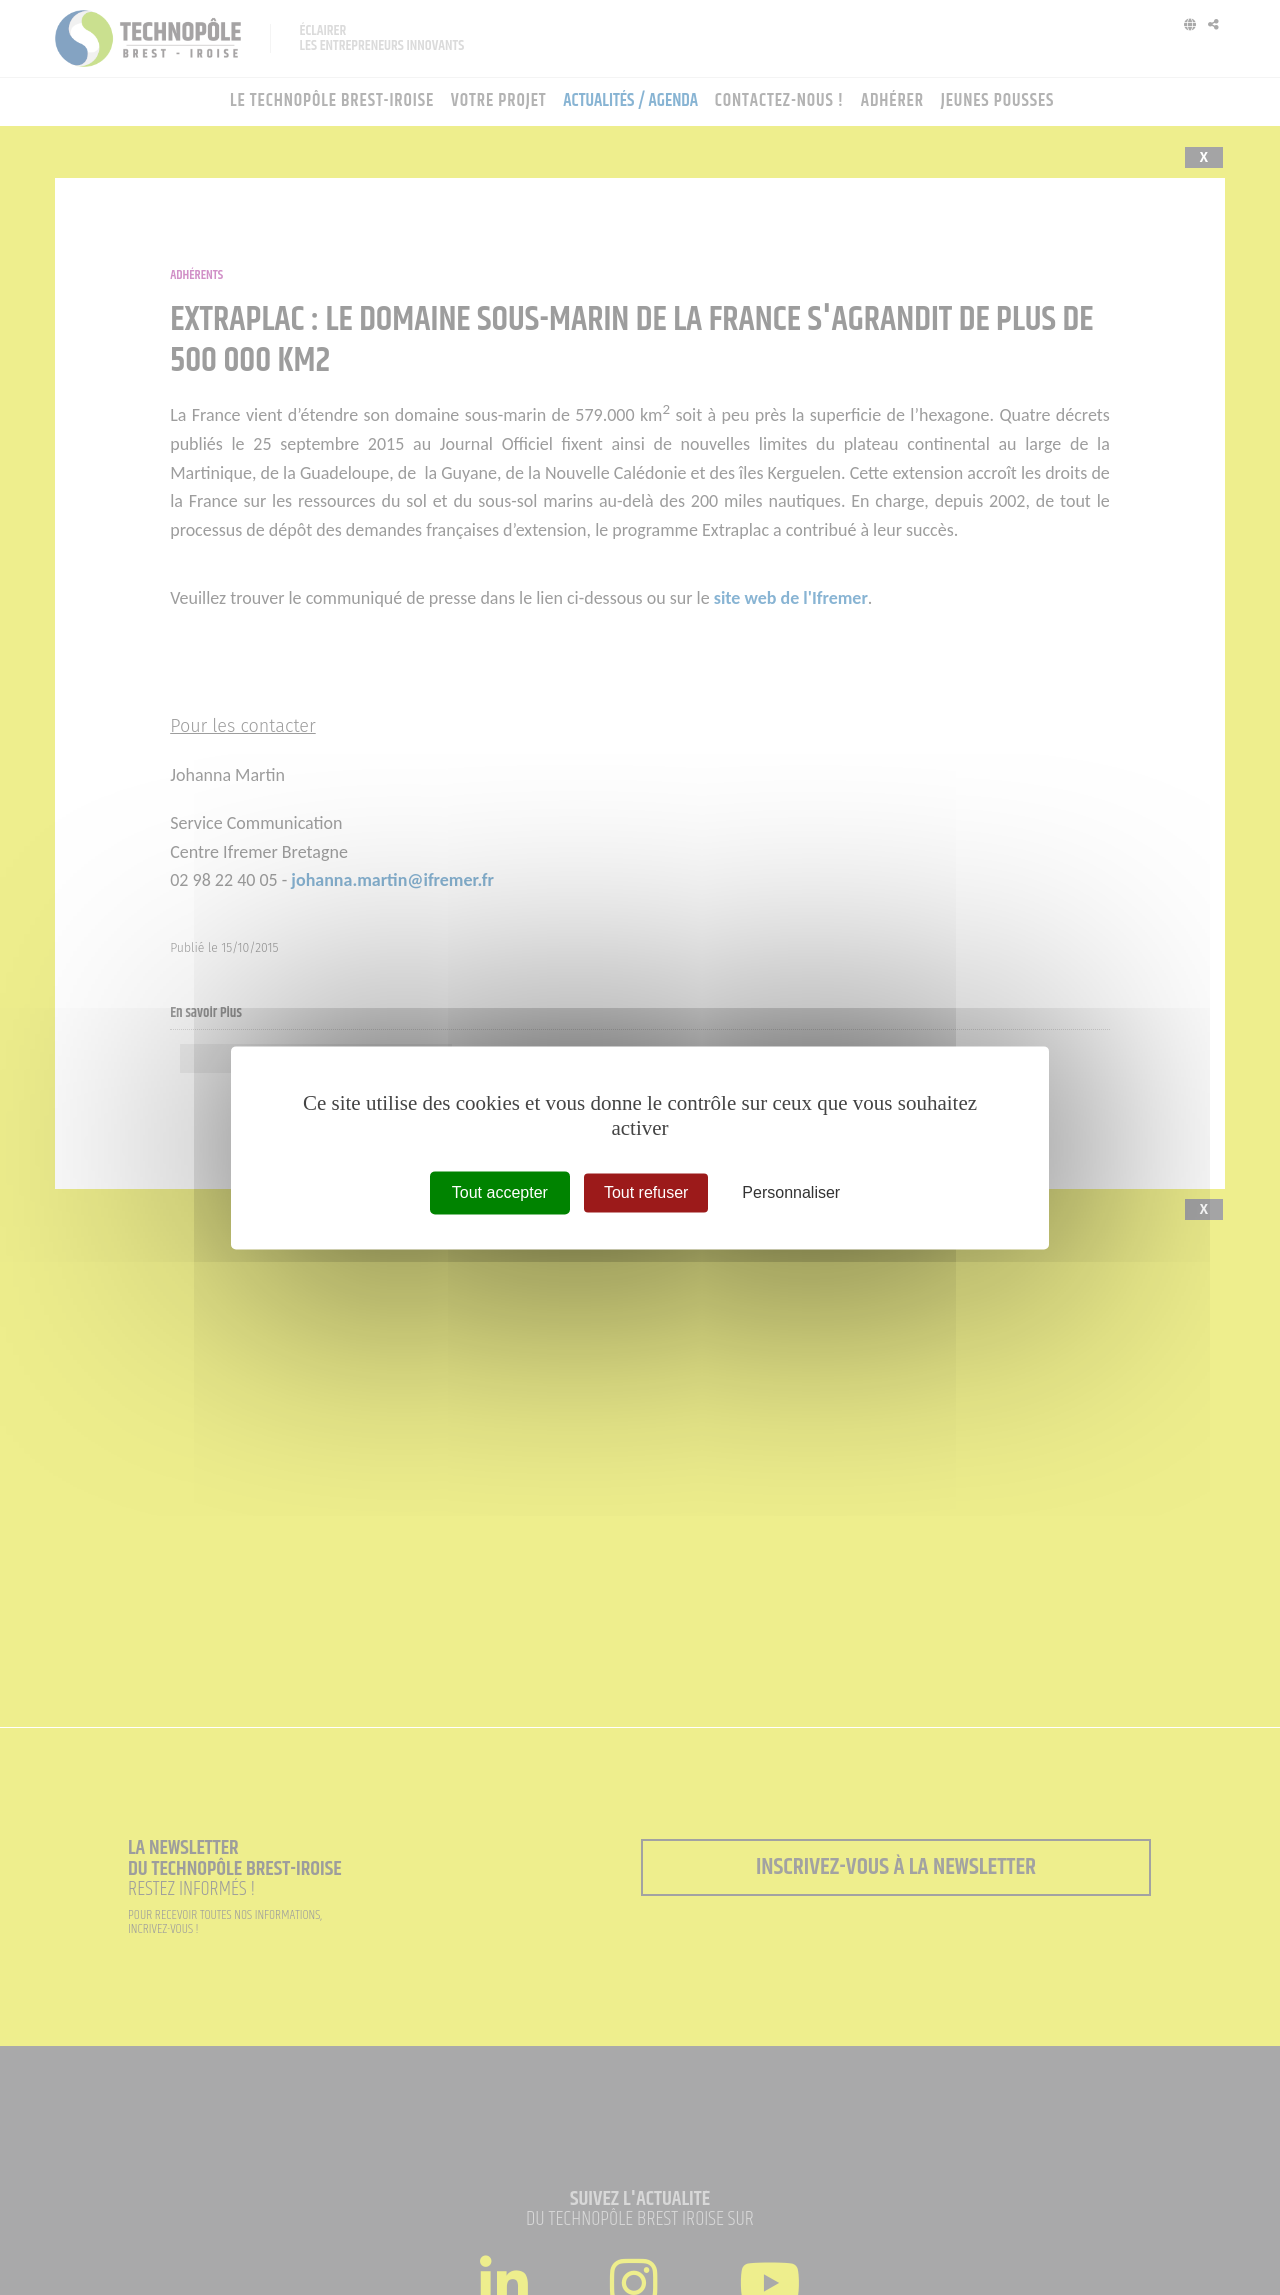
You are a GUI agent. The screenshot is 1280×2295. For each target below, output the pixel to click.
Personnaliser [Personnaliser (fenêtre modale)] (791, 1192)
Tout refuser (646, 1192)
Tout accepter (500, 1192)
